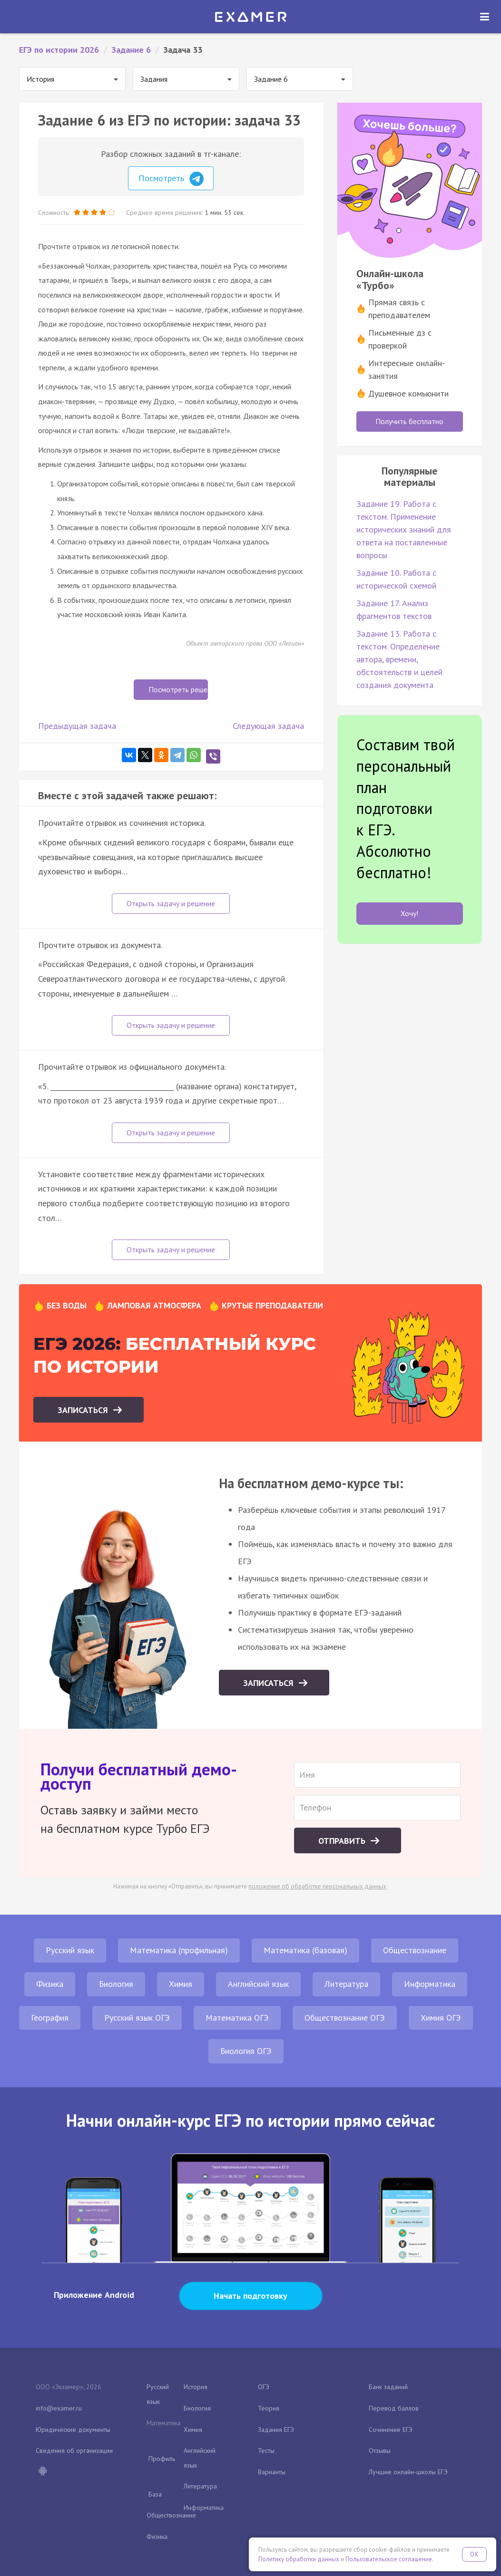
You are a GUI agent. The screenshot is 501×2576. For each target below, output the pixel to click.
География (50, 2017)
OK (474, 2554)
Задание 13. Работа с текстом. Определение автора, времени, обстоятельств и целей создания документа (399, 659)
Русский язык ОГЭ (137, 2017)
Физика (49, 1983)
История (195, 2386)
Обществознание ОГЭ (345, 2017)
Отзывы (380, 2450)
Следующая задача (268, 725)
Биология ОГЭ (246, 2050)
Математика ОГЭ (237, 2017)
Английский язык (258, 1983)
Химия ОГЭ (441, 2017)
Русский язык (70, 1950)
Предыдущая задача (77, 725)
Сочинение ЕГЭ (391, 2429)
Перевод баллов (394, 2408)
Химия (180, 1983)
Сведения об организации (74, 2450)
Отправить (343, 1840)
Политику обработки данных (298, 2559)
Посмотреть (171, 179)
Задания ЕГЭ (276, 2429)
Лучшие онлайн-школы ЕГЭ (408, 2472)
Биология (116, 1983)
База (155, 2494)
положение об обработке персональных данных (317, 1886)
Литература (346, 1983)
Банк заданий (388, 2386)
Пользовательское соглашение (388, 2559)
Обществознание (414, 1950)
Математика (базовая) (305, 1950)
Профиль (161, 2458)
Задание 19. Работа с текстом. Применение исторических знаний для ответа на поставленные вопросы (403, 529)
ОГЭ (263, 2386)
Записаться (84, 1409)
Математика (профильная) (179, 1950)
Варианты (271, 2472)
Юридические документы (73, 2429)
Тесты (266, 2450)
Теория (268, 2408)
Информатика (429, 1983)
